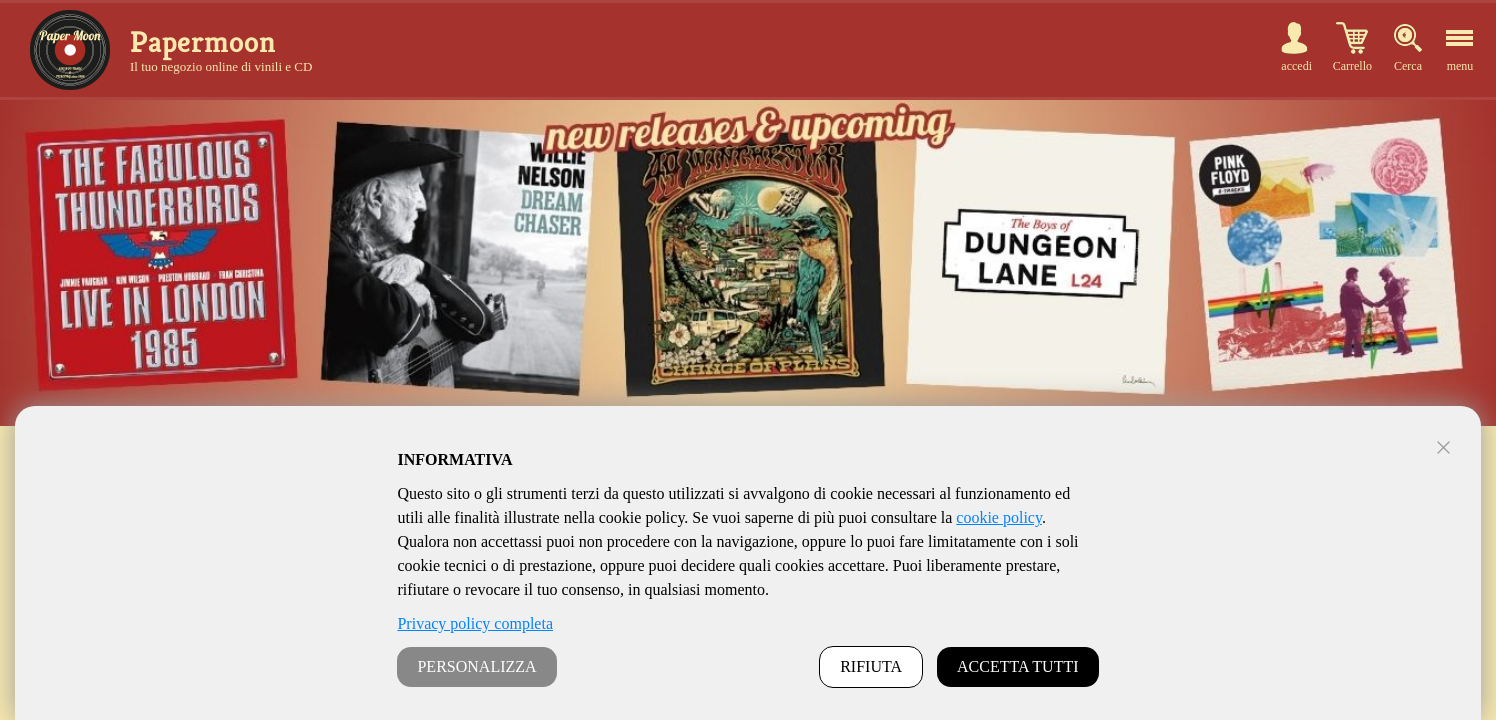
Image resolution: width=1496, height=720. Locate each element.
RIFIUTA (871, 666)
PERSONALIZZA (476, 666)
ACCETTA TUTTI (1018, 666)
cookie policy (999, 517)
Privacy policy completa (475, 623)
